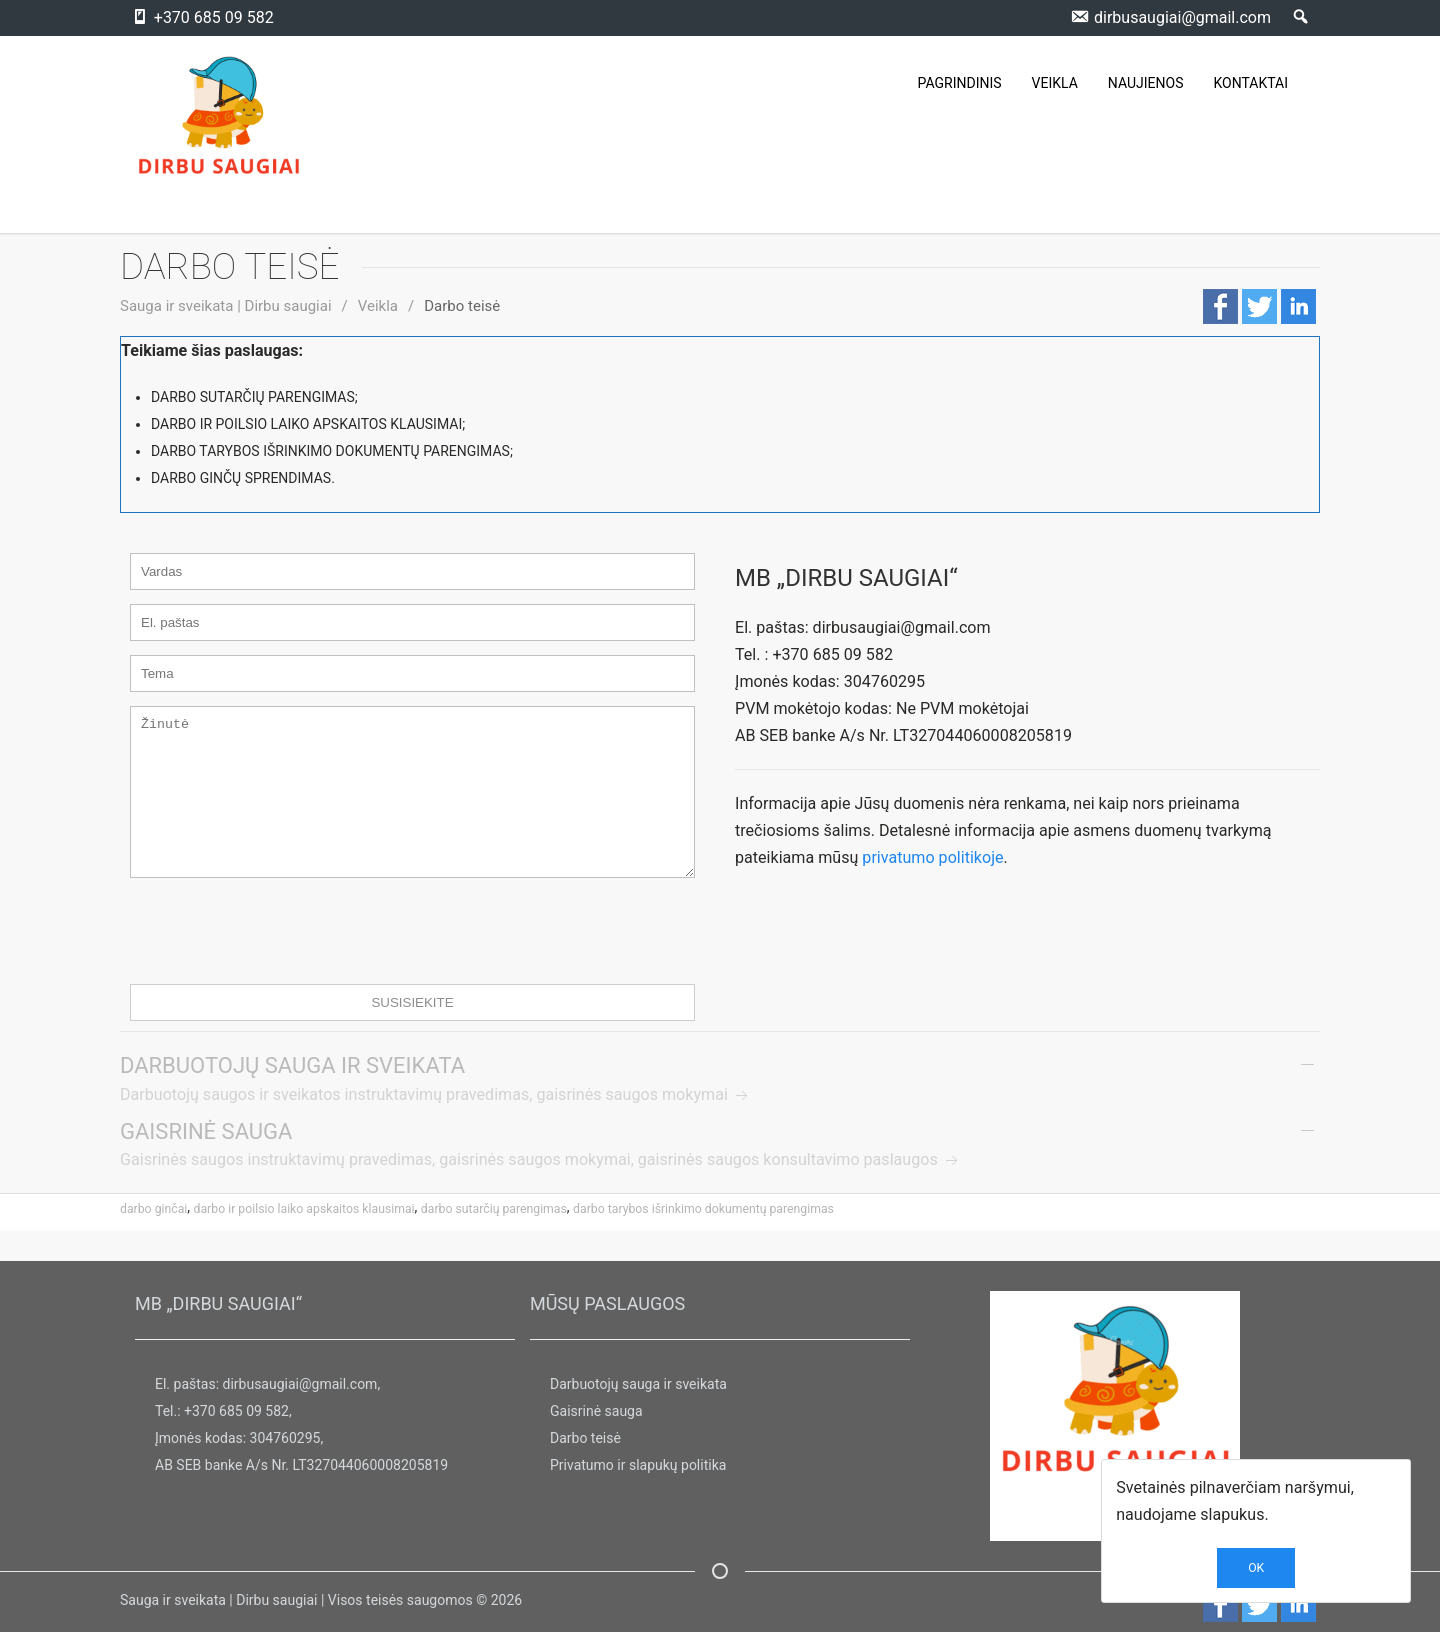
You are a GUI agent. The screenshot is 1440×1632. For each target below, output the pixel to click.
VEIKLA (1055, 83)
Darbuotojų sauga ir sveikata (638, 1385)
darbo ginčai (153, 1239)
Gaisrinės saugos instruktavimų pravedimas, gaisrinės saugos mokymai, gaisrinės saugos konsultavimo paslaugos (541, 1189)
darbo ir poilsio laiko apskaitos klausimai (304, 1239)
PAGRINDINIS (960, 83)
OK (1256, 1568)
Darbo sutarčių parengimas (494, 1239)
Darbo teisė (585, 1439)
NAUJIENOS (1146, 83)
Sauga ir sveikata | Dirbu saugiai (226, 306)
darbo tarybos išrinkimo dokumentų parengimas (703, 1239)
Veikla (378, 306)
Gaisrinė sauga (596, 1412)
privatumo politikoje (932, 857)
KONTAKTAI (1251, 83)
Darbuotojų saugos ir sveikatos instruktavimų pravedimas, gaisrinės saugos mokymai (436, 1124)
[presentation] (282, 961)
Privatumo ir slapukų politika (638, 1466)
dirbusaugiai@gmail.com (300, 1385)
